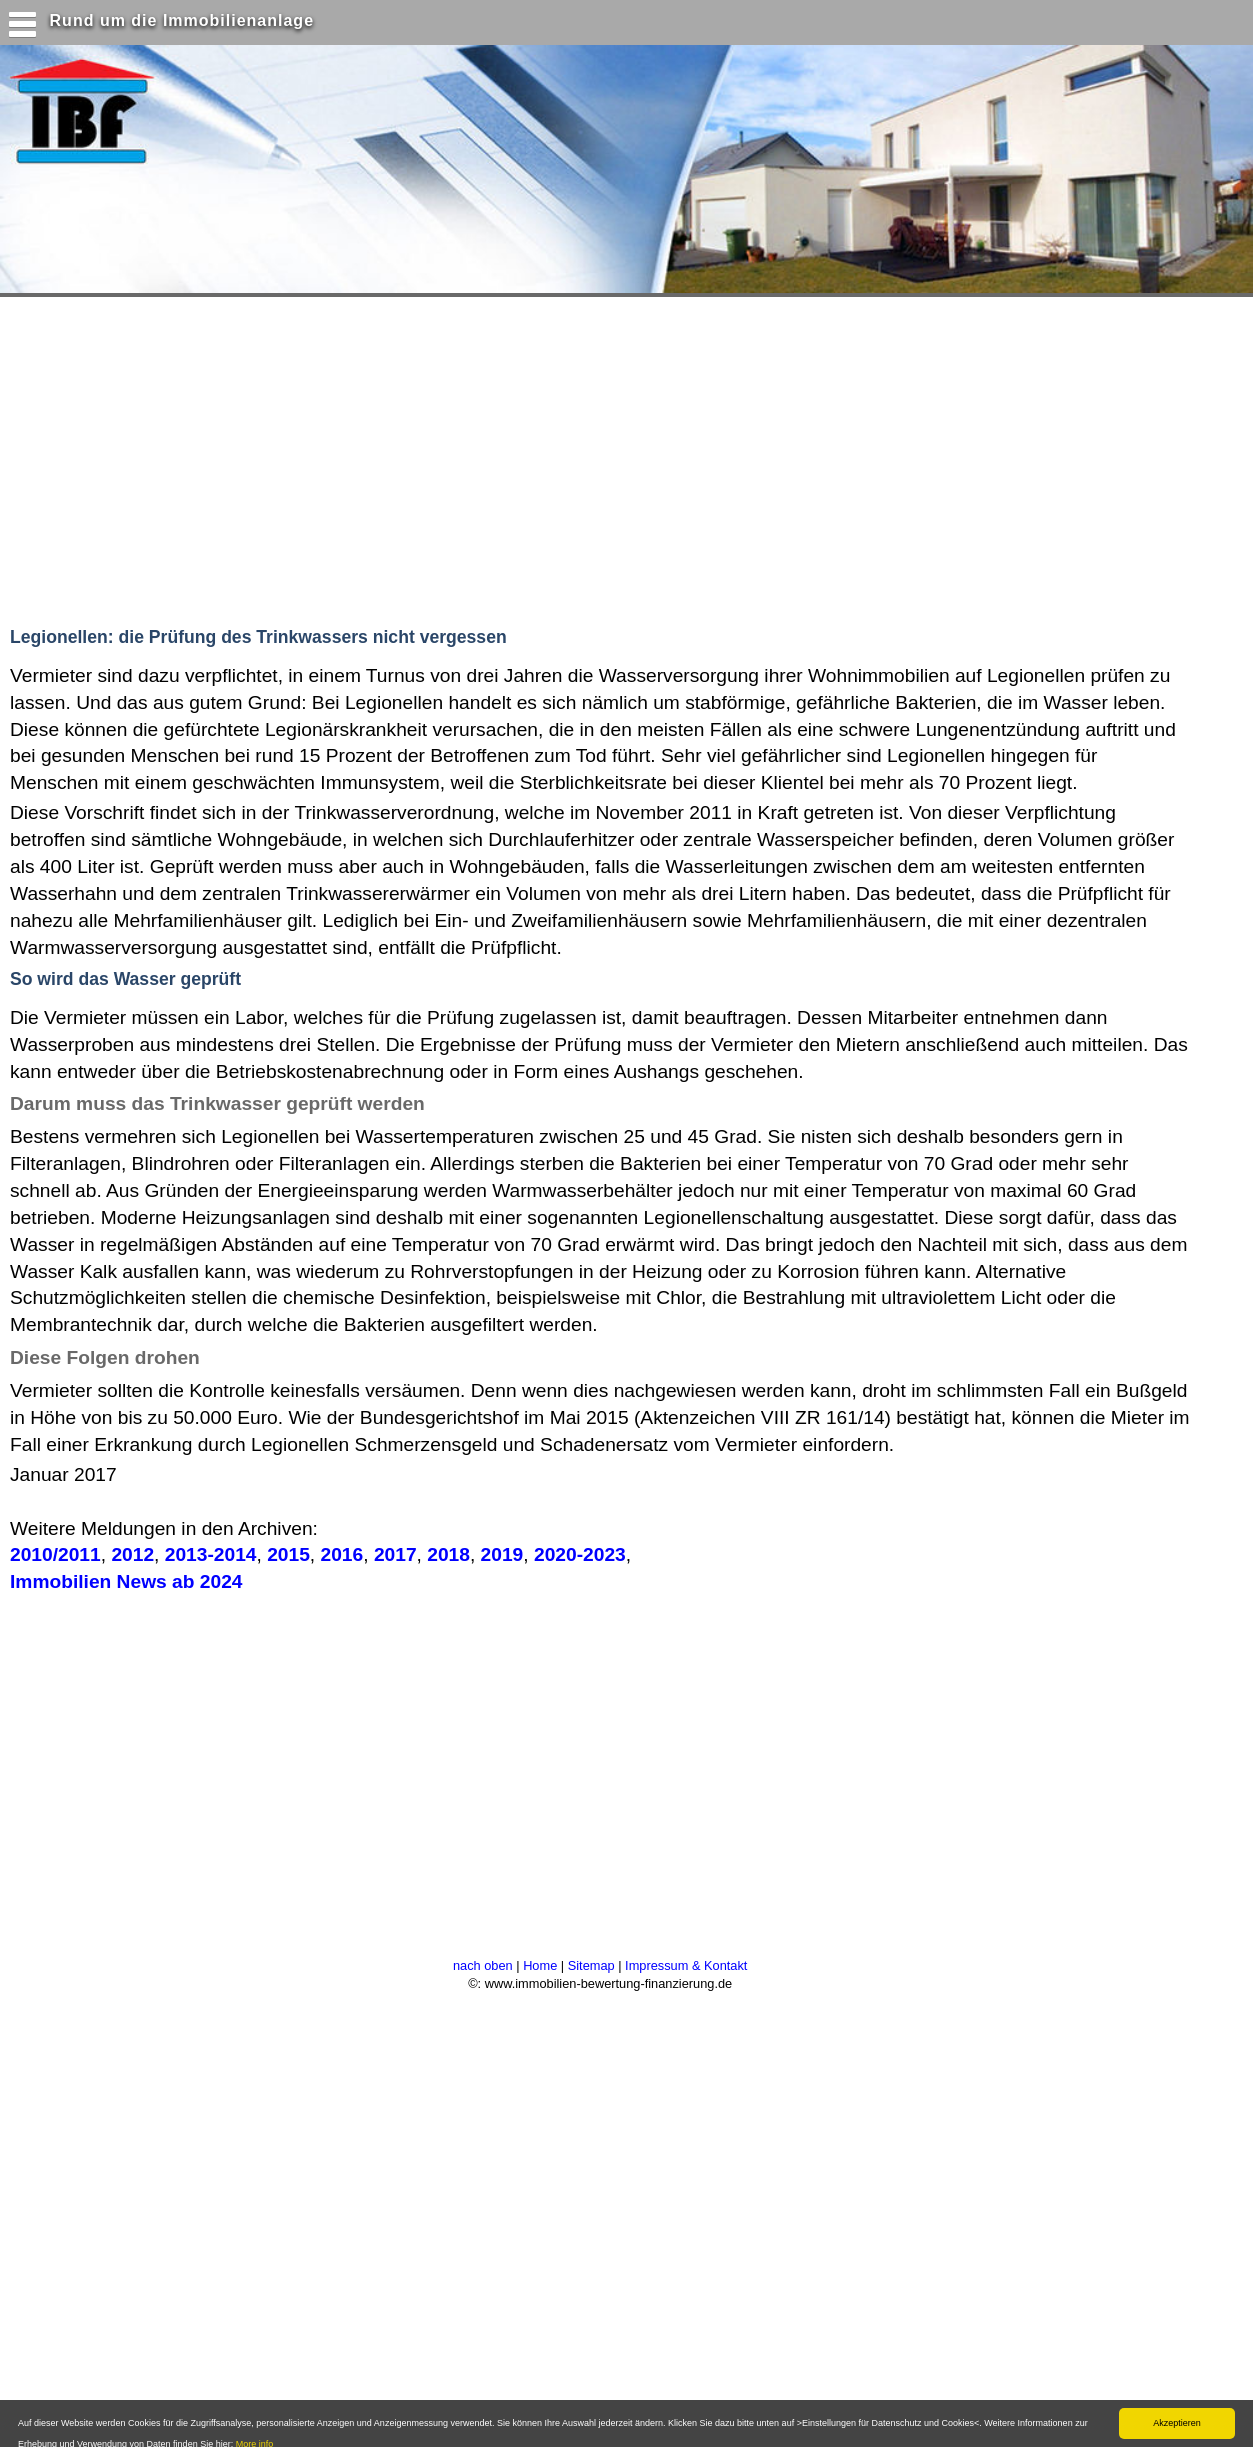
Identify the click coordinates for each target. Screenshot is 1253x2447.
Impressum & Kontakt (686, 1965)
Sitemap (591, 1965)
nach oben (483, 1965)
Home (540, 1965)
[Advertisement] (389, 457)
